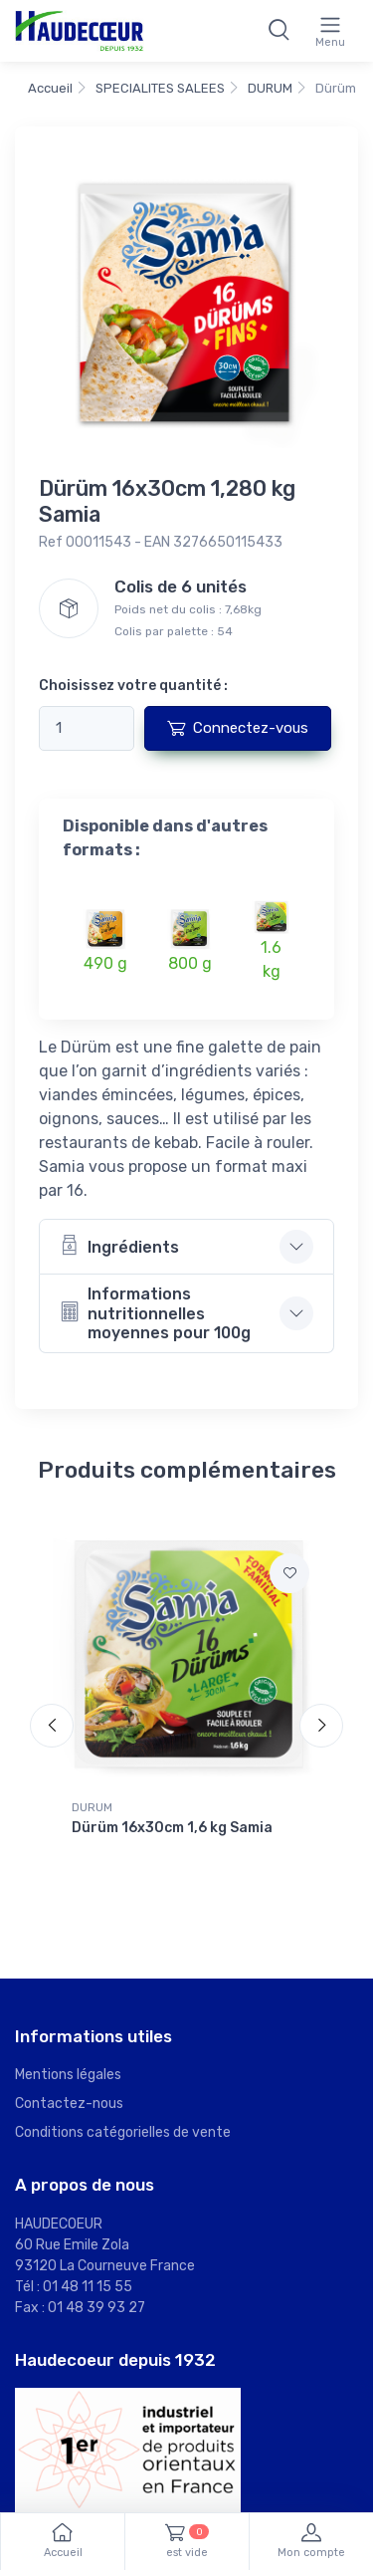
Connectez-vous (237, 728)
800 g (190, 963)
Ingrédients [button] (119, 1245)
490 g (105, 963)
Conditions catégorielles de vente (123, 2132)
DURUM (270, 88)
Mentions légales (68, 2074)
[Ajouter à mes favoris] (289, 1573)
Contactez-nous (69, 2103)
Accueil (50, 88)
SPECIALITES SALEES (160, 88)
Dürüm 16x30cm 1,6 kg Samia (172, 1827)
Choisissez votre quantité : (133, 685)
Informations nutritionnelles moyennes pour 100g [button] (155, 1313)
